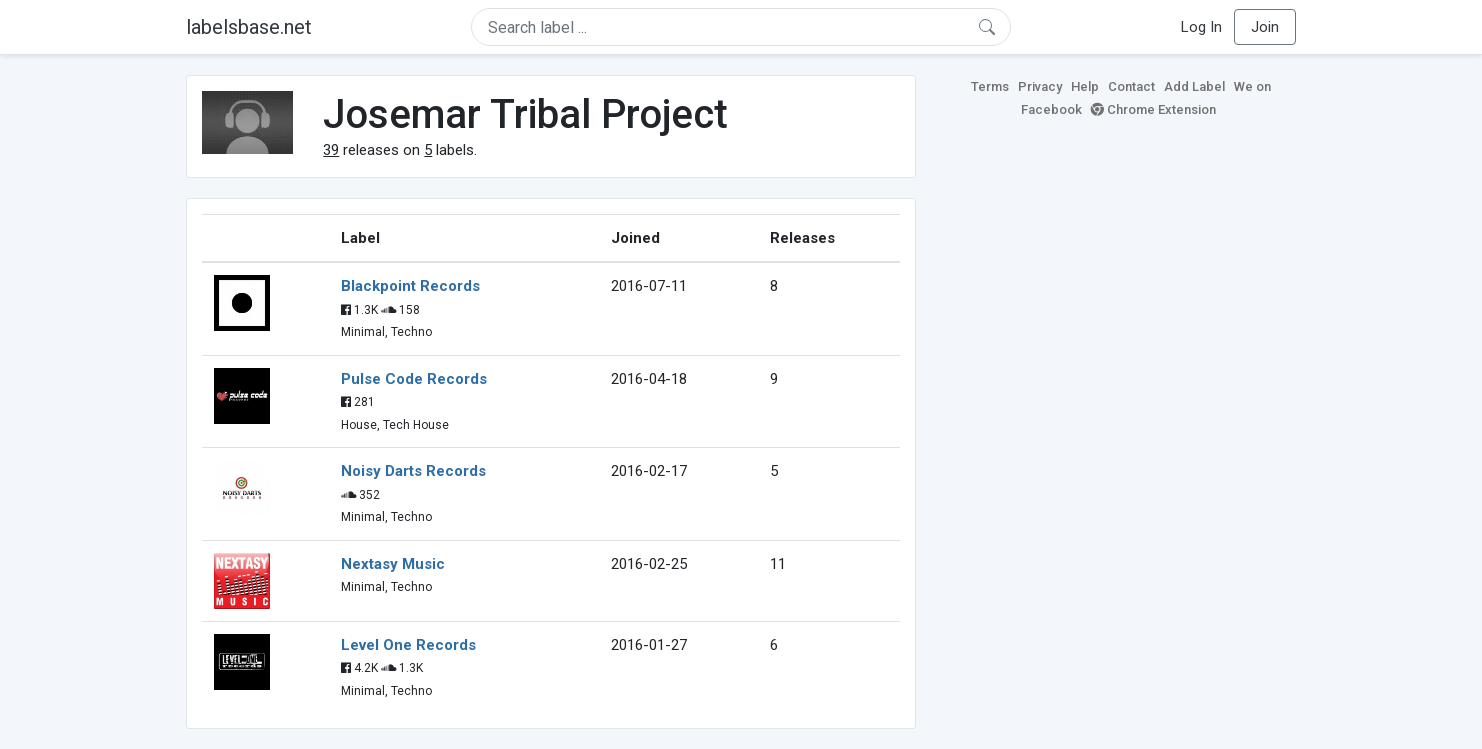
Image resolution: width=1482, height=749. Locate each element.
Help (1085, 86)
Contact (1131, 86)
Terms (990, 86)
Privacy (1040, 86)
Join (1265, 27)
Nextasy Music (393, 564)
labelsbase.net (249, 27)
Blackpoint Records (410, 286)
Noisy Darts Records (413, 471)
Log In (1201, 27)
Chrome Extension (1153, 109)
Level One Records (408, 645)
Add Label (1194, 86)
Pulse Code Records (414, 379)
